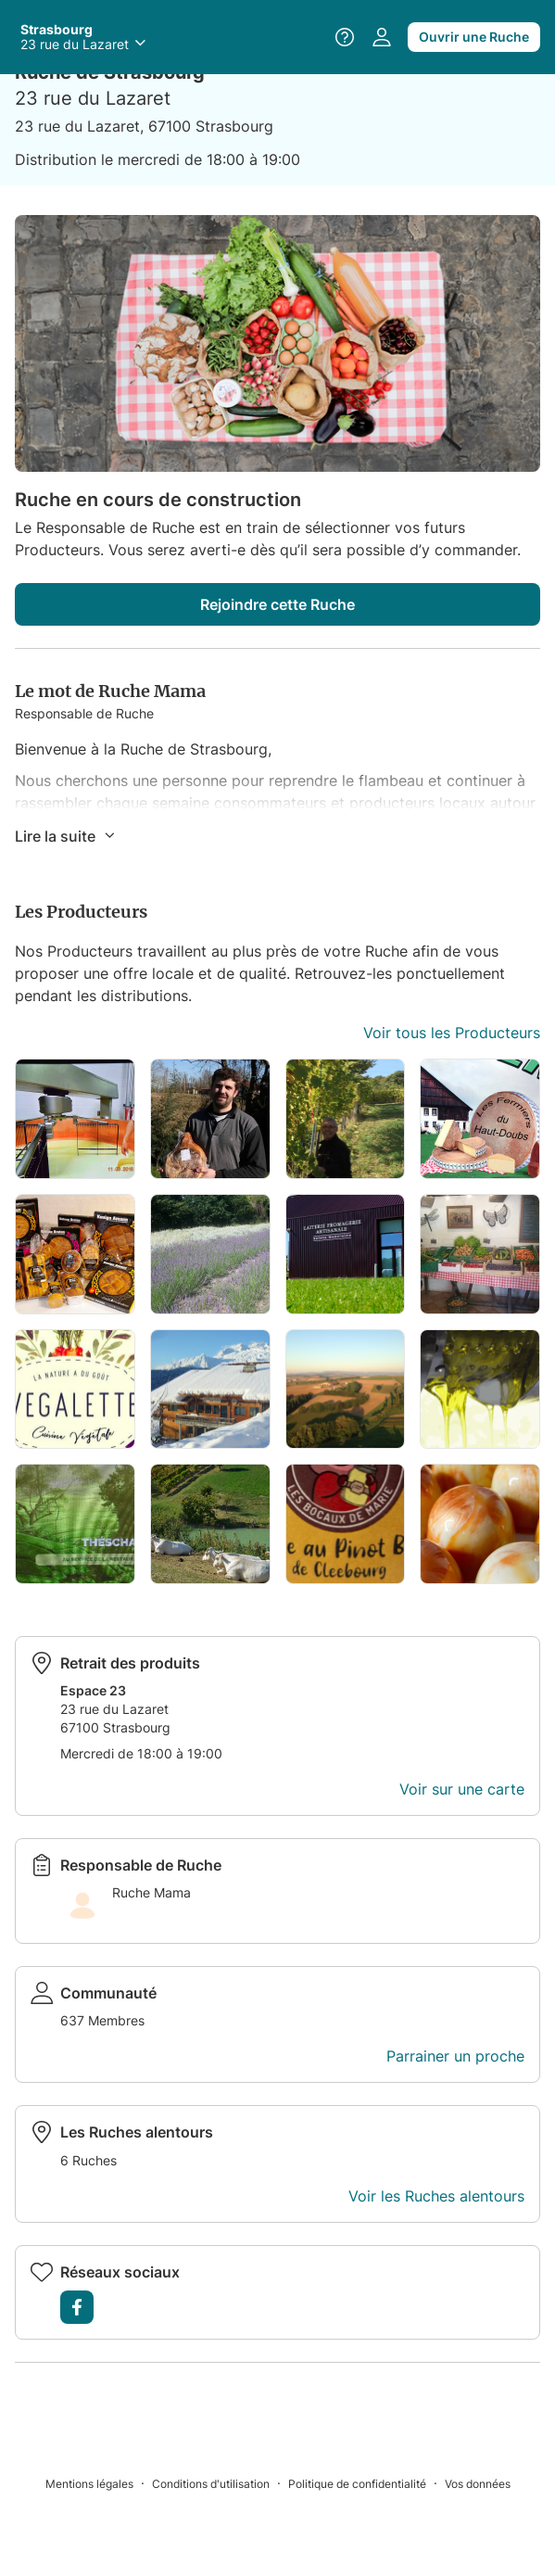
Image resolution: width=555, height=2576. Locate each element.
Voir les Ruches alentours (436, 2196)
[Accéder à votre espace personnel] (381, 37)
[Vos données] (478, 2483)
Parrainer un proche (455, 2056)
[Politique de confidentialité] (366, 2483)
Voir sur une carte (461, 1789)
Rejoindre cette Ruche (277, 604)
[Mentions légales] (98, 2483)
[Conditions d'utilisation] (220, 2483)
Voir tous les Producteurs (451, 1032)
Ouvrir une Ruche (474, 36)
